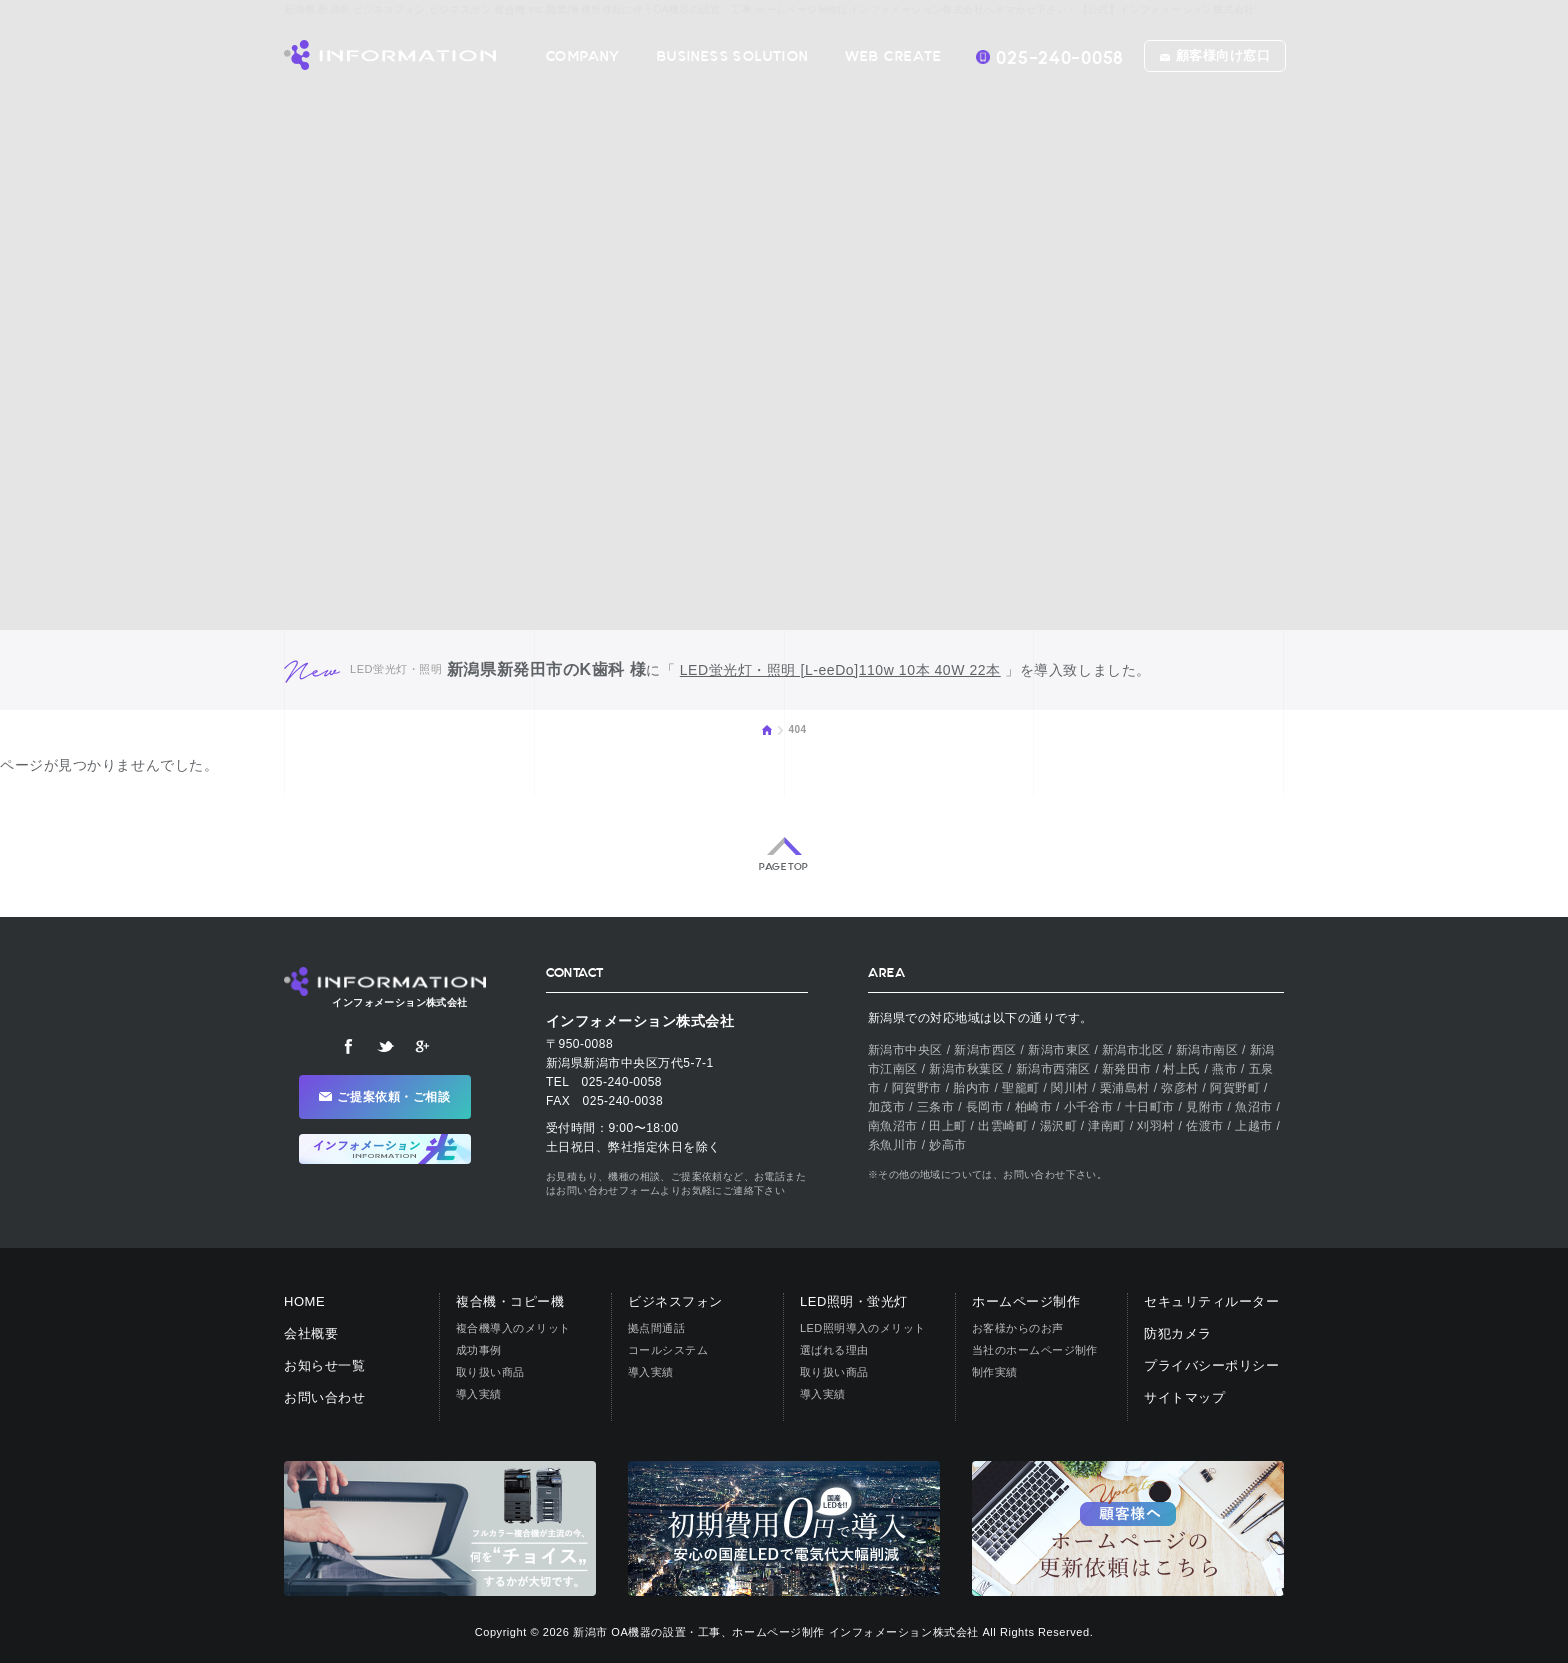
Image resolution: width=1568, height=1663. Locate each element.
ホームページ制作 (1026, 1301)
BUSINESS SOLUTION (733, 56)
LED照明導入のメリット (863, 1328)
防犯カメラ (1178, 1333)
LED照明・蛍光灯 (854, 1301)
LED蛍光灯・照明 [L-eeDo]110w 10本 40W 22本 (840, 670)
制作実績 (995, 1372)
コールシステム (668, 1350)
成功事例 (479, 1350)
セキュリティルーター (1211, 1301)
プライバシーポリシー (1211, 1365)
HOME (767, 730)
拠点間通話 (656, 1328)
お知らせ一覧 (324, 1365)
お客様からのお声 (1018, 1328)
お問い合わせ (324, 1397)
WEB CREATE (894, 56)
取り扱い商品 (490, 1372)
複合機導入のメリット (513, 1328)
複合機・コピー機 (510, 1301)
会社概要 (311, 1333)
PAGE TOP (783, 867)
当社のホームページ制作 (1035, 1350)
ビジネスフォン (675, 1301)
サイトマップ (1184, 1397)
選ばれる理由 (834, 1350)
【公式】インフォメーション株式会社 (390, 55)
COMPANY (583, 56)
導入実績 (479, 1394)
